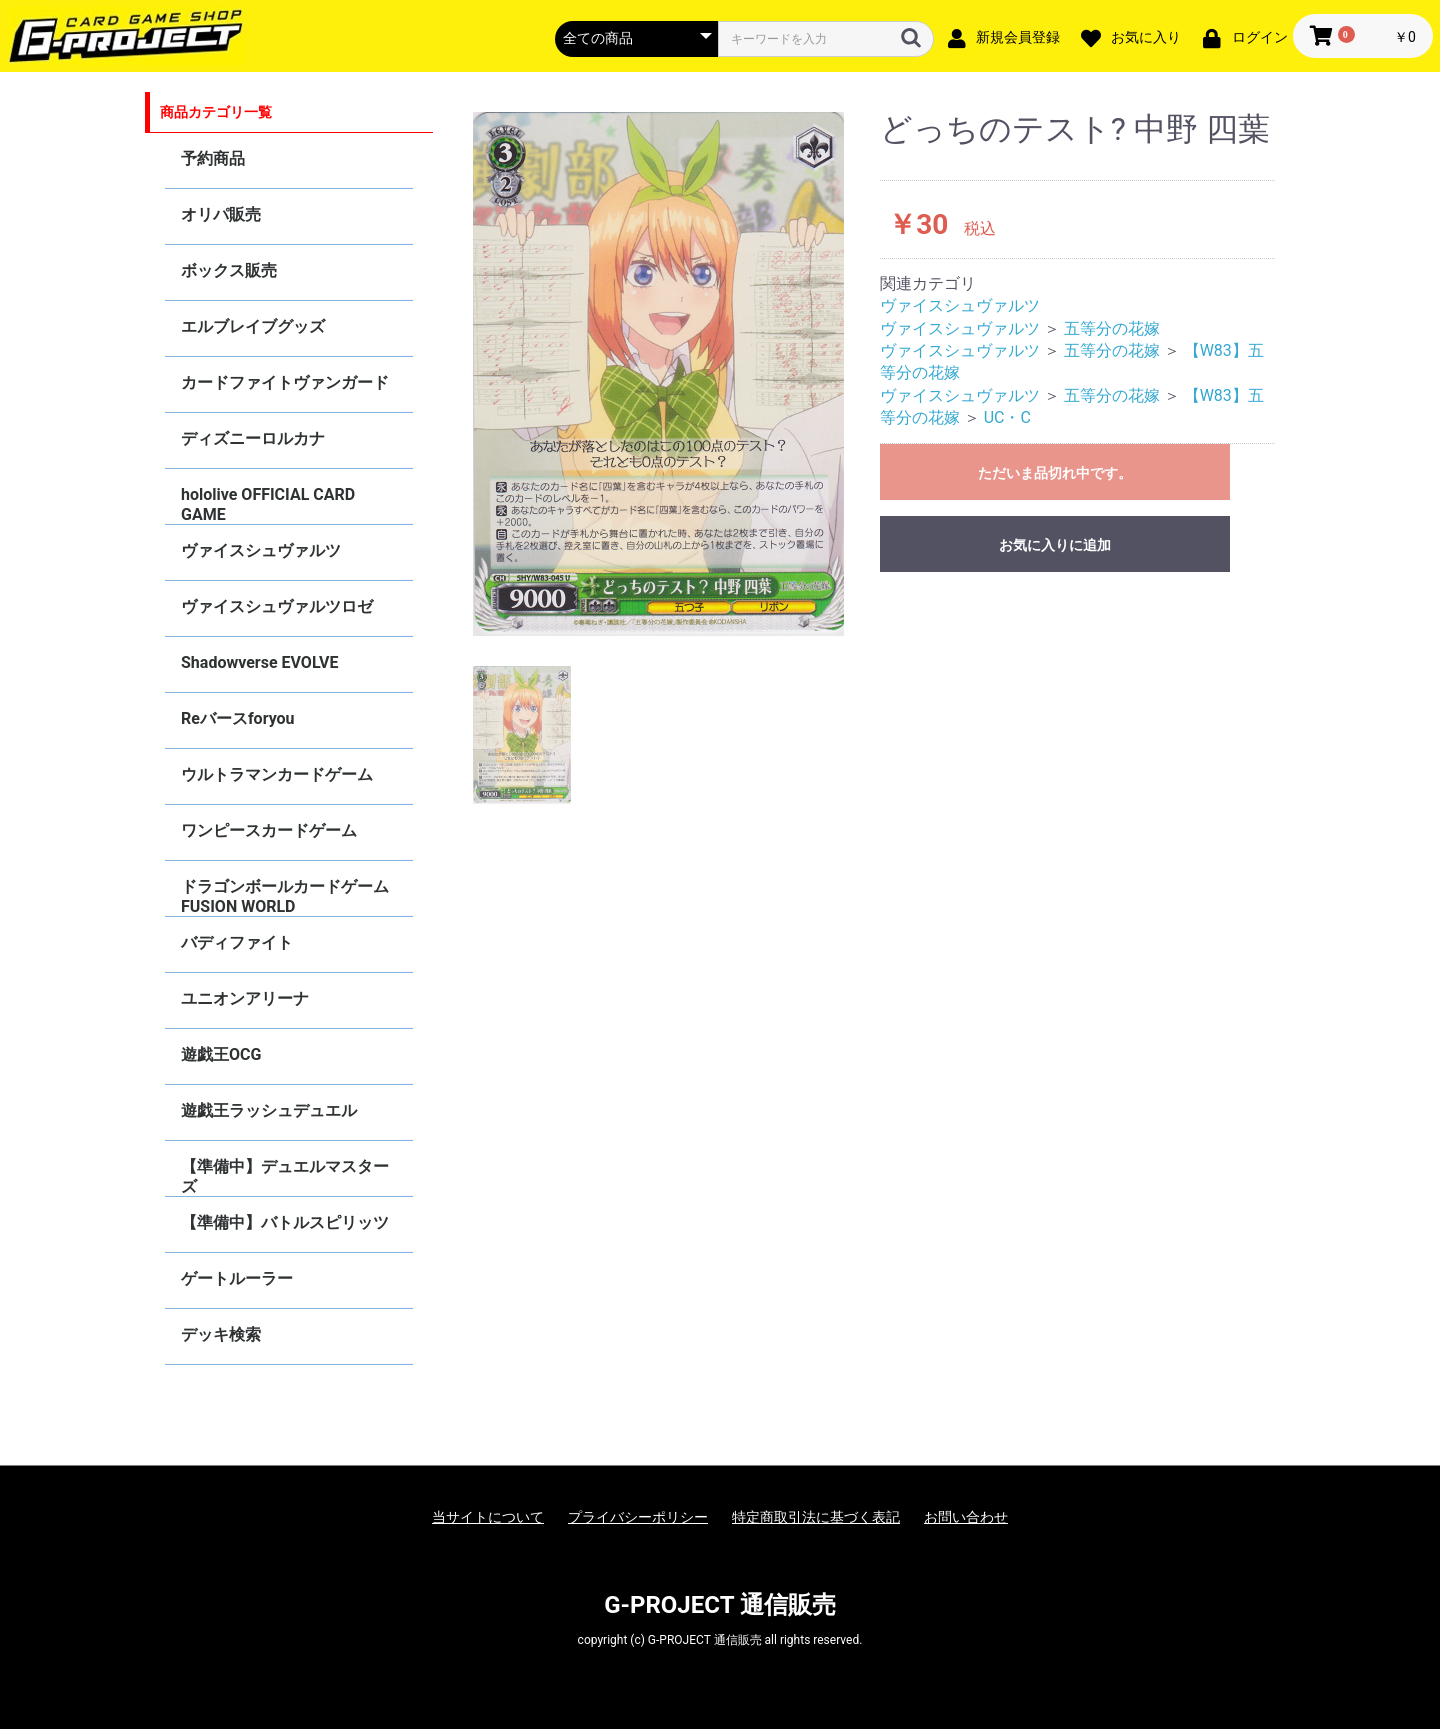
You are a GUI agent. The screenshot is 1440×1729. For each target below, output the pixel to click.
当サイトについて (488, 1517)
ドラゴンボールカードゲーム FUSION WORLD (285, 896)
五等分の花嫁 (1112, 328)
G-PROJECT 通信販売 (720, 1605)
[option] (659, 374)
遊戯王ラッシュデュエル (269, 1110)
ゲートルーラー (237, 1278)
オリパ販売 (221, 214)
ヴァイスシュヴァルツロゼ (277, 606)
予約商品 (213, 158)
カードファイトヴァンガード (285, 382)
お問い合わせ (966, 1517)
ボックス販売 (229, 270)
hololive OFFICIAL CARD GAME (268, 504)
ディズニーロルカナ (253, 438)
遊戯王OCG (221, 1054)
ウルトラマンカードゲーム (277, 774)
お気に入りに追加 (1055, 545)
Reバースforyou (238, 718)
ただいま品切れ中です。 (1055, 473)
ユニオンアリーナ (245, 998)
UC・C (1007, 417)
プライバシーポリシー (638, 1517)
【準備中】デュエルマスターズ (285, 1176)
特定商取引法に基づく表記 (816, 1517)
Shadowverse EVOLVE (259, 662)
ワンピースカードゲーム (269, 830)
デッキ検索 (221, 1334)
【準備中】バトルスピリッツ (285, 1222)
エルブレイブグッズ (253, 326)
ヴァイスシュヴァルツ (261, 550)
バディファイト (237, 942)
